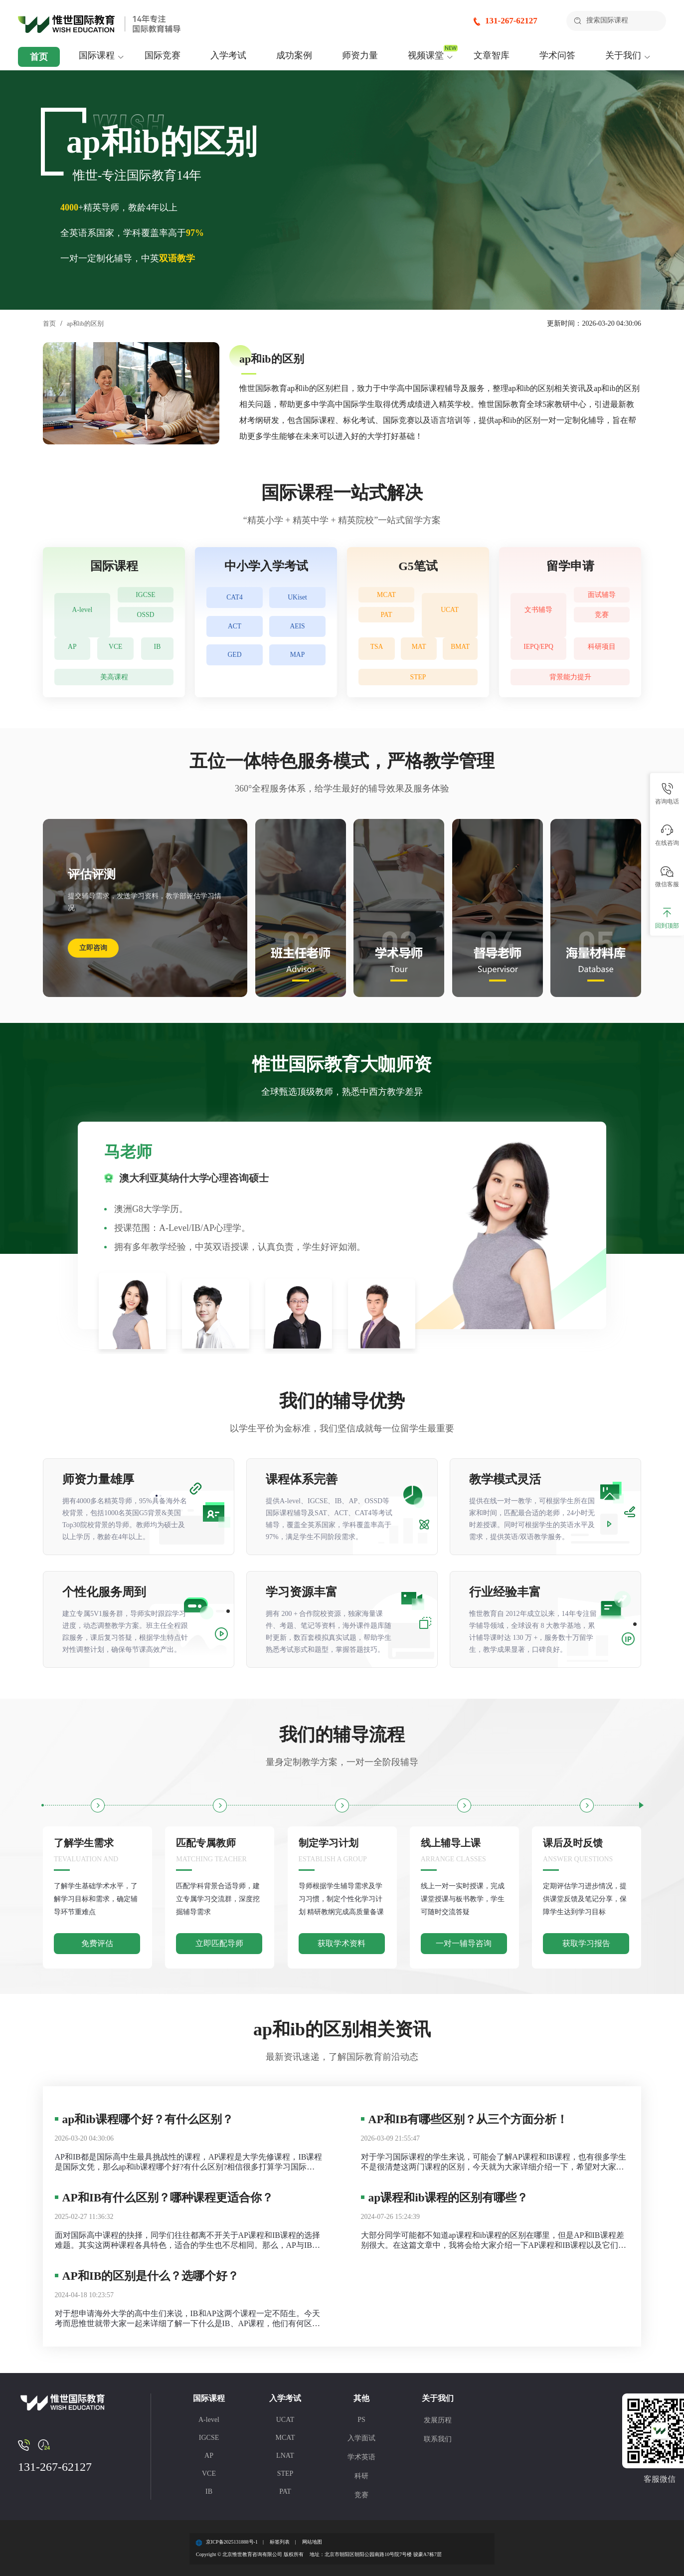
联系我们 (438, 2439)
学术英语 (361, 2457)
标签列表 (280, 2542)
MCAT (386, 597)
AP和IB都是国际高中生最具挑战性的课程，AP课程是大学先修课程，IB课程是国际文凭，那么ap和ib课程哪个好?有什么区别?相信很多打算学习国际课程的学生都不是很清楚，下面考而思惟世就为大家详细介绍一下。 (189, 2162)
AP (73, 648)
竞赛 (602, 621)
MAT (420, 648)
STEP (418, 676)
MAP (297, 671)
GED (235, 671)
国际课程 (97, 55)
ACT (235, 635)
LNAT (285, 2455)
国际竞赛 (162, 55)
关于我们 (623, 55)
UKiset (297, 600)
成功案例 (294, 55)
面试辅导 (602, 597)
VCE (118, 648)
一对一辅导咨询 (464, 1943)
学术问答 (557, 55)
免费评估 (97, 1943)
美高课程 (114, 676)
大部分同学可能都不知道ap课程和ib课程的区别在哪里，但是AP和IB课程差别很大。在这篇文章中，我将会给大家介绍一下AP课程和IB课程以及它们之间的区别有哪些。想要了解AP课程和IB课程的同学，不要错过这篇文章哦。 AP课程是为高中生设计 (493, 2240)
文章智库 (492, 55)
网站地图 (312, 2542)
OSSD (146, 621)
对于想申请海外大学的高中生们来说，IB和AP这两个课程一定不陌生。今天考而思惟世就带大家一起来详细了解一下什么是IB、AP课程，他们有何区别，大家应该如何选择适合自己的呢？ (187, 2319)
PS (361, 2419)
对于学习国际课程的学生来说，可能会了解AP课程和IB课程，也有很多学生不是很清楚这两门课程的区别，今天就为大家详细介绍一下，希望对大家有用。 (493, 2162)
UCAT (449, 609)
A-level (82, 609)
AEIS (297, 635)
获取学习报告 (586, 1943)
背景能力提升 (570, 676)
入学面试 (361, 2438)
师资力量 (360, 55)
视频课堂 (426, 55)
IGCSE (145, 597)
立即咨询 (93, 948)
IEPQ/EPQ (538, 648)
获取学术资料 (341, 1943)
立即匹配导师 (219, 1943)
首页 (39, 57)
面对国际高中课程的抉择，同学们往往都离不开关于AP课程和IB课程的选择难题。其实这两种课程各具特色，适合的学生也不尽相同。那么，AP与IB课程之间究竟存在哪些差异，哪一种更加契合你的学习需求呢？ (187, 2240)
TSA (376, 648)
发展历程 (438, 2420)
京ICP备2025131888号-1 (232, 2542)
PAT (386, 621)
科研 (361, 2476)
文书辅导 (538, 609)
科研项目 (602, 648)
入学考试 (228, 55)
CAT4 (234, 600)
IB (159, 648)
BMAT (461, 648)
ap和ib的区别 (88, 323)
